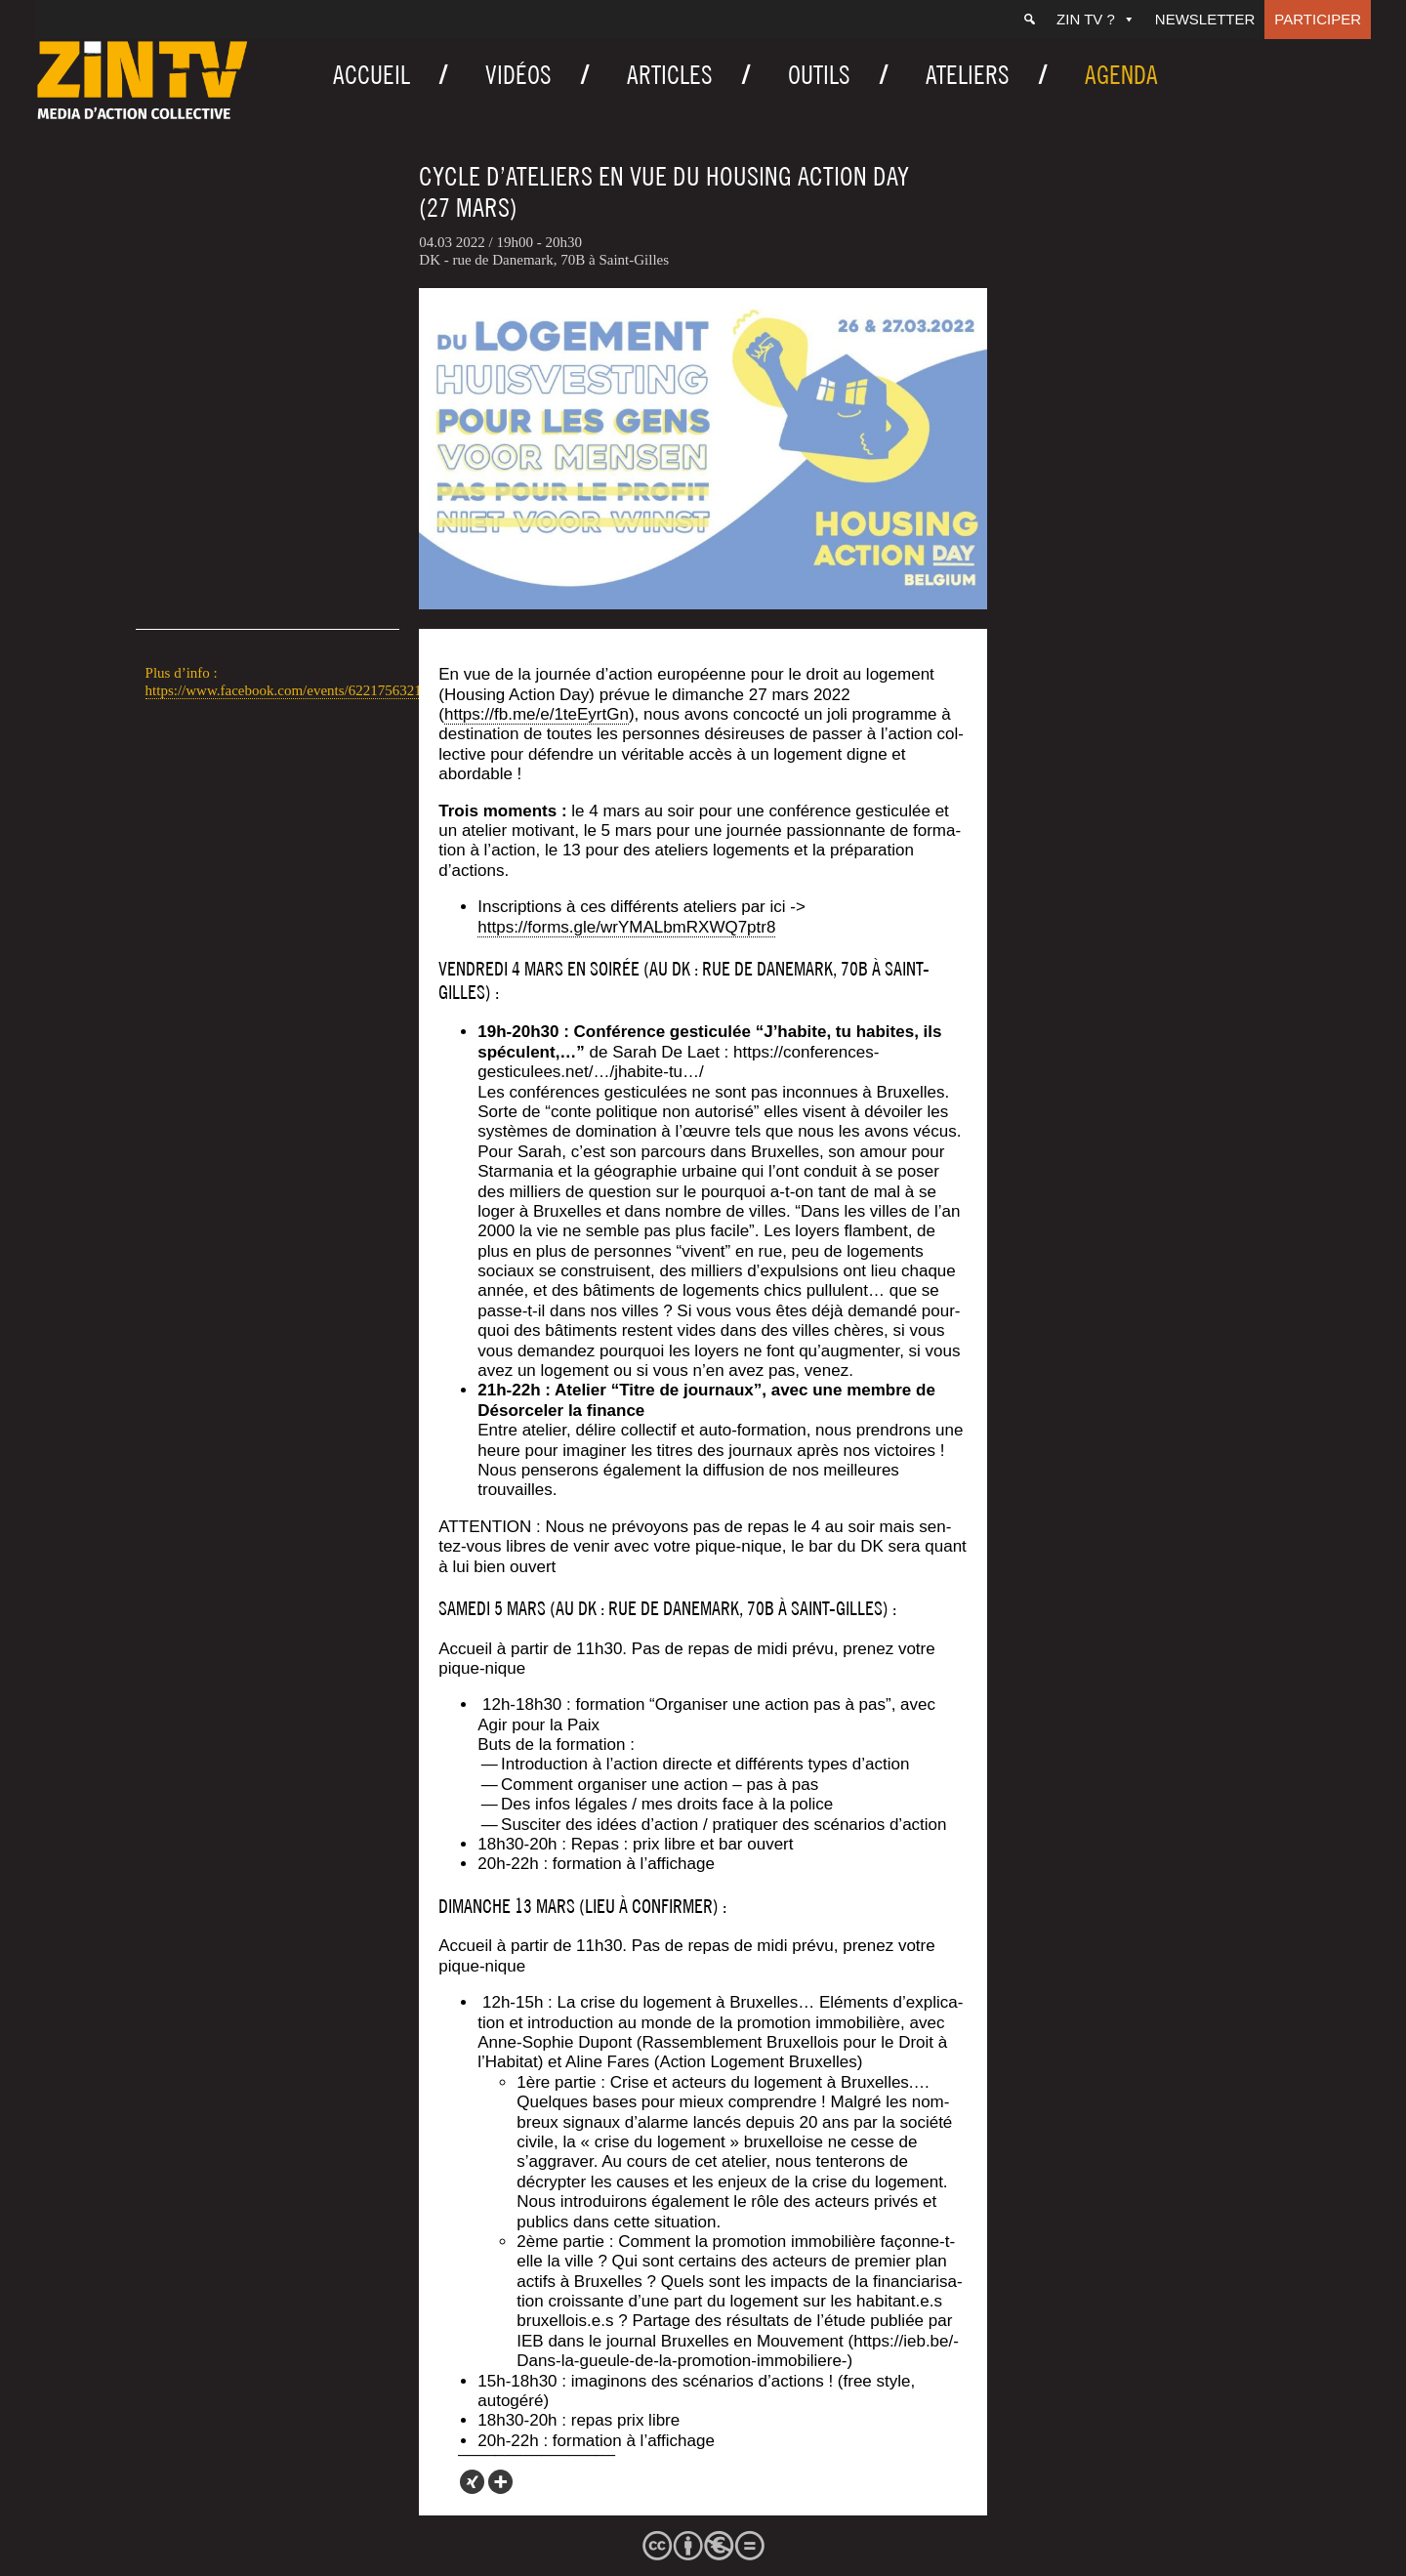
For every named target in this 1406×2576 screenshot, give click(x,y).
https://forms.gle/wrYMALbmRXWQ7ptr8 (626, 927)
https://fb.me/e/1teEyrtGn (536, 714)
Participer (1317, 19)
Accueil (371, 75)
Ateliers (968, 75)
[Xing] (472, 2482)
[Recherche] (1030, 19)
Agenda (1121, 75)
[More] (500, 2482)
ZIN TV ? (1096, 19)
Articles (670, 75)
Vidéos (518, 75)
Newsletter (1205, 19)
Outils (819, 75)
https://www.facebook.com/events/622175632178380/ (304, 690)
